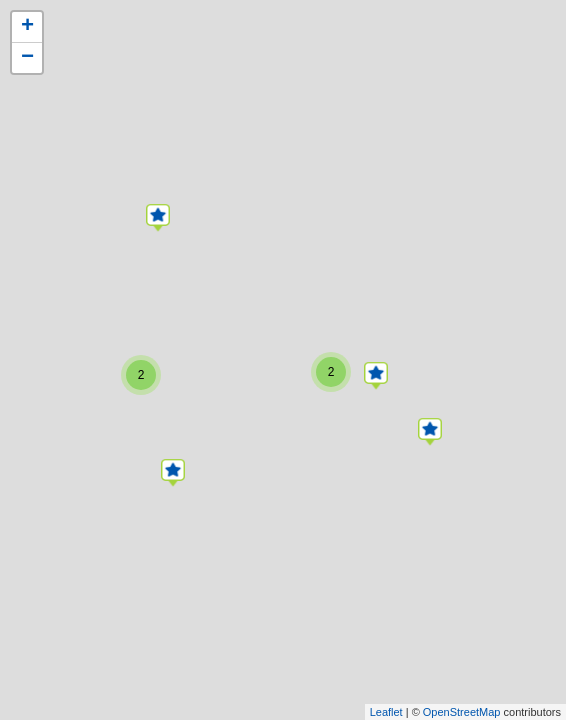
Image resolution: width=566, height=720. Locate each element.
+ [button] (27, 27)
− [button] (27, 58)
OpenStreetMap (462, 712)
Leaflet (386, 712)
